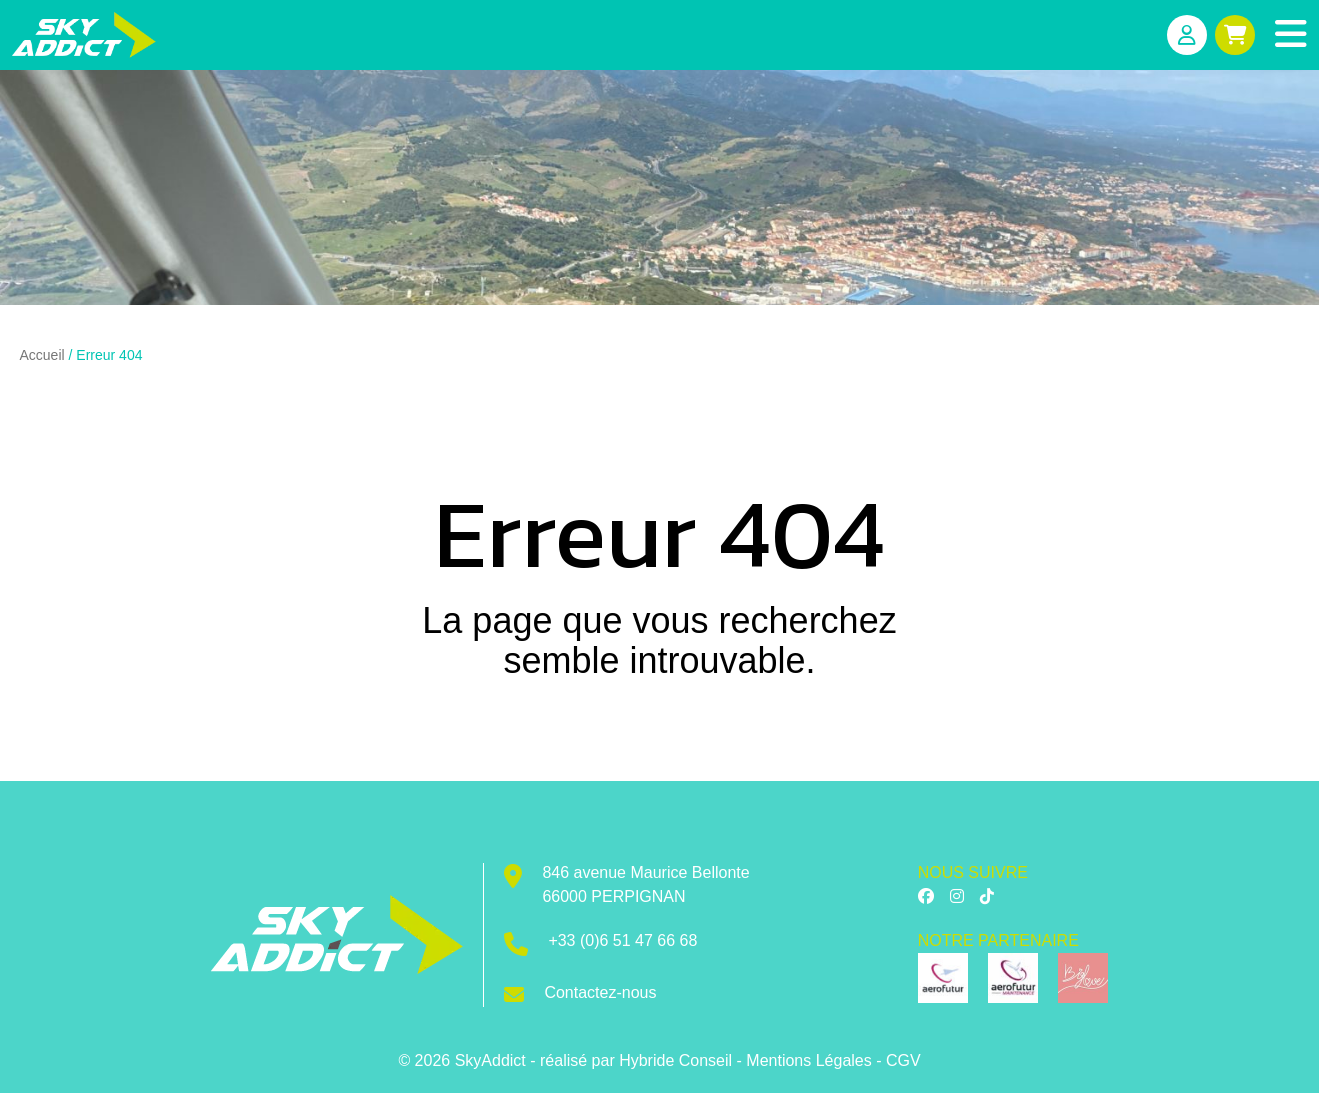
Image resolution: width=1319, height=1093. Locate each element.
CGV (903, 1060)
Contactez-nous (600, 992)
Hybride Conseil (675, 1060)
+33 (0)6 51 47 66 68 (622, 940)
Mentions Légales (808, 1060)
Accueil (42, 355)
